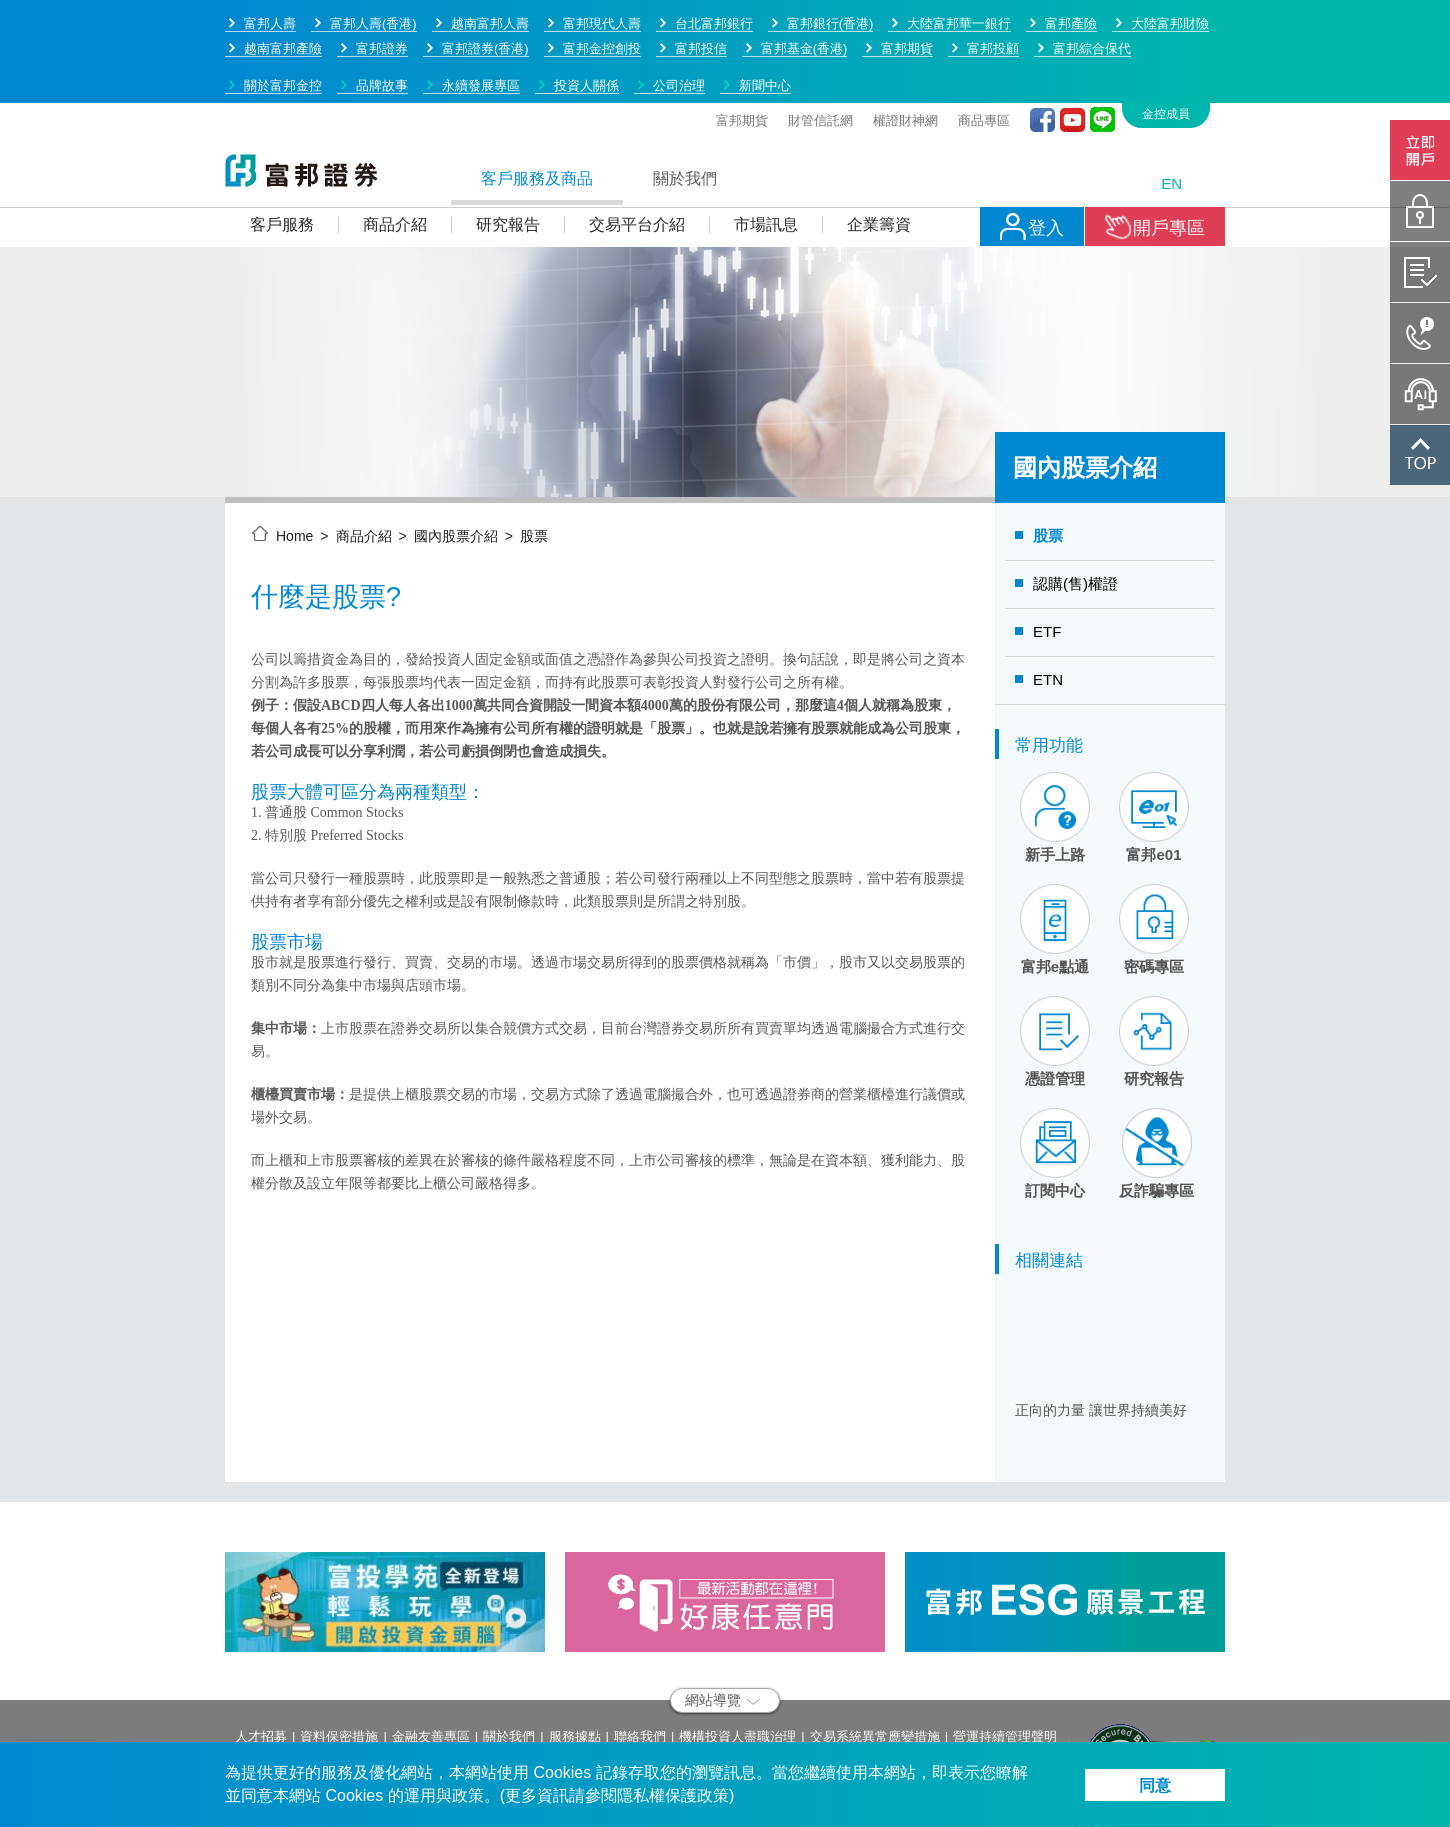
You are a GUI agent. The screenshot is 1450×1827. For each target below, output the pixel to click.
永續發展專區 (481, 15)
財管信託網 (820, 50)
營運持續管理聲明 (1005, 1666)
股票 (534, 466)
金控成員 (1166, 44)
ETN (1048, 609)
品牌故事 (382, 15)
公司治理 (679, 15)
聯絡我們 (640, 1666)
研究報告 (508, 154)
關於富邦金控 (283, 15)
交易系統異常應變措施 (875, 1666)
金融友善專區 (431, 1666)
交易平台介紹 (637, 154)
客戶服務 (282, 154)
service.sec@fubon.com (369, 1737)
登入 (1032, 157)
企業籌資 (879, 154)
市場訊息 (766, 154)
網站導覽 (722, 1630)
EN (1171, 113)
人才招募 (261, 1666)
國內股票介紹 (456, 466)
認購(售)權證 (1075, 513)
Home (294, 466)
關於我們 (685, 108)
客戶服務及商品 (537, 108)
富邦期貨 (742, 50)
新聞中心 (765, 15)
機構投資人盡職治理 (737, 1666)
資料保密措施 (339, 1666)
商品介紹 (395, 154)
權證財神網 (905, 50)
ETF (1047, 561)
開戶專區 (1155, 157)
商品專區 (984, 50)
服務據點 (575, 1666)
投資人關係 (586, 15)
